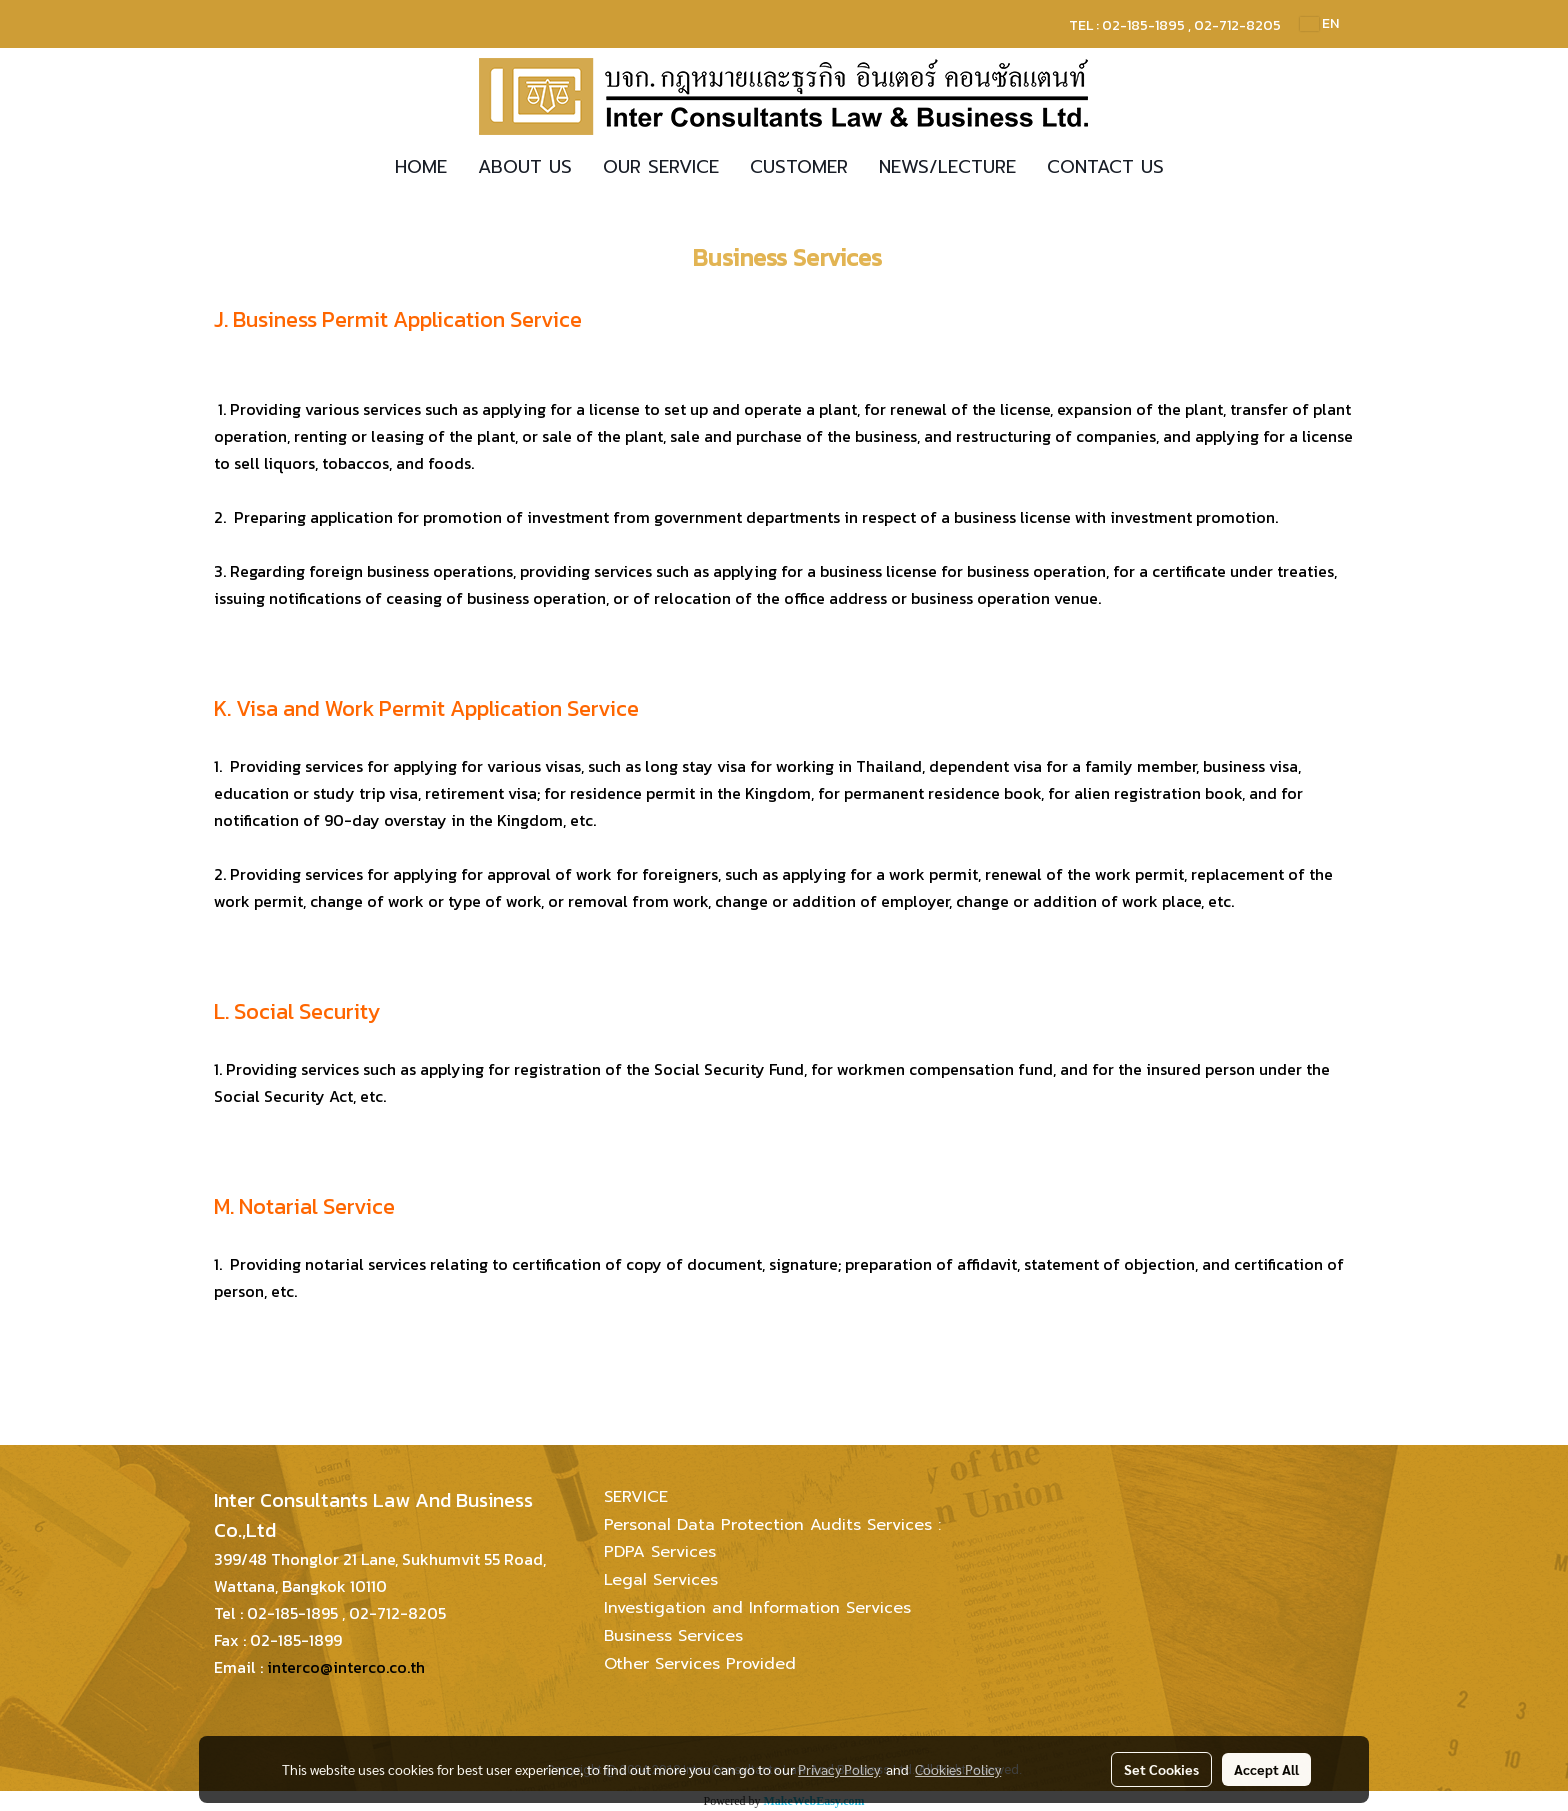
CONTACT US (1105, 167)
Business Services (673, 1636)
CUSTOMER (799, 167)
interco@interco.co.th (346, 1667)
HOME (421, 167)
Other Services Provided (700, 1664)
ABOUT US (525, 167)
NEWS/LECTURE (947, 167)
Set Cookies (1161, 1769)
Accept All (1266, 1769)
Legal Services (661, 1580)
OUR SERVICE (661, 167)
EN (1319, 23)
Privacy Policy (839, 1769)
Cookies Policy (958, 1769)
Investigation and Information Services (757, 1608)
